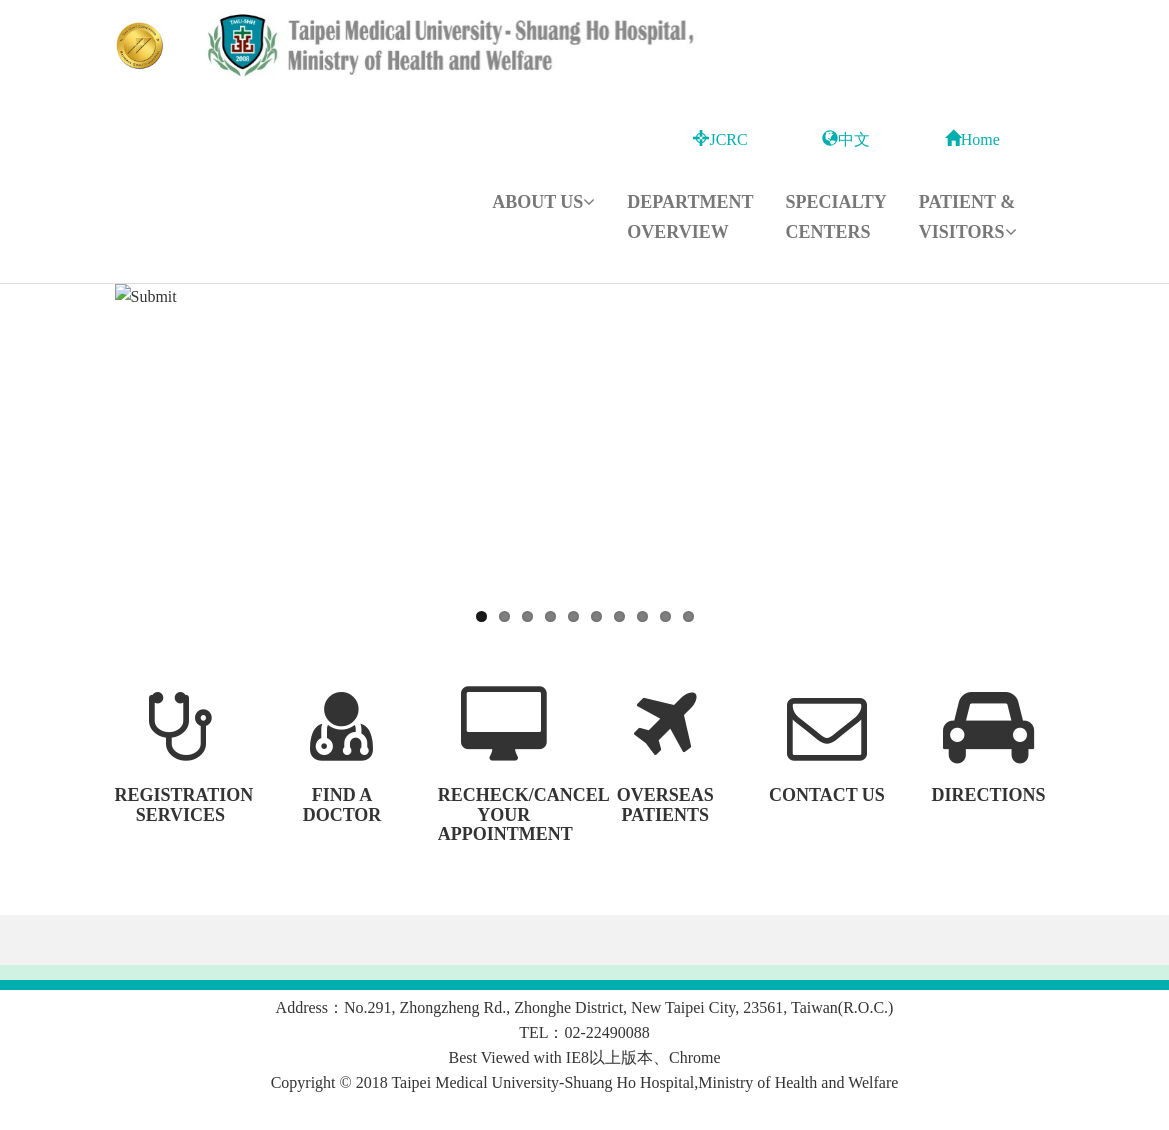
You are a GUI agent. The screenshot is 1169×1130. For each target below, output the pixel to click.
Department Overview (690, 217)
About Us (543, 202)
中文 (846, 139)
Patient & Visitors (968, 217)
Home (972, 139)
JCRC (720, 139)
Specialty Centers (835, 217)
